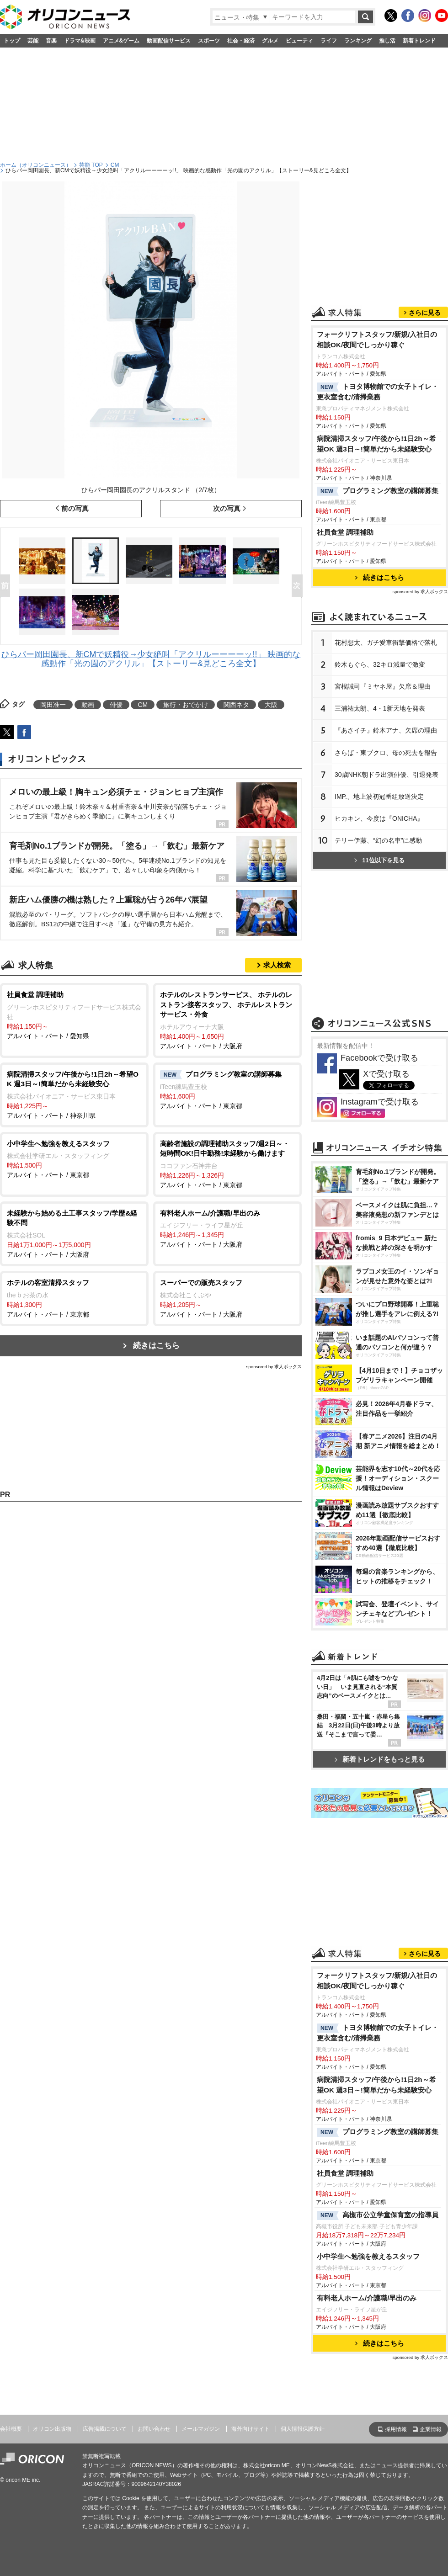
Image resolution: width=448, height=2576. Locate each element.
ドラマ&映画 (80, 40)
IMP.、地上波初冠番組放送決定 (379, 796)
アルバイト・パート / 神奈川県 (74, 1094)
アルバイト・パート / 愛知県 (74, 1015)
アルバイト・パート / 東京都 (227, 1089)
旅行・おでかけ (185, 704)
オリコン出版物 (52, 2429)
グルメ (270, 40)
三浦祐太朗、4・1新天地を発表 (380, 708)
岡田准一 (53, 704)
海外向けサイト (250, 2429)
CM (115, 165)
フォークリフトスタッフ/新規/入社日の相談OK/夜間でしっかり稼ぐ (377, 339)
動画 (87, 704)
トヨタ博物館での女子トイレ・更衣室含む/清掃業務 (377, 391)
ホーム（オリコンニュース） (35, 165)
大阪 (271, 704)
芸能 (32, 40)
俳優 (116, 704)
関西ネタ (236, 704)
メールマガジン (200, 2429)
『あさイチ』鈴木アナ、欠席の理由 (386, 730)
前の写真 (75, 508)
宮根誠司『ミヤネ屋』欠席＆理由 (383, 686)
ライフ (328, 40)
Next (299, 586)
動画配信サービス (169, 40)
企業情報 (431, 2429)
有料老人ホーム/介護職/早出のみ (367, 2298)
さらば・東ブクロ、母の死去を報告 (386, 752)
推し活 (387, 40)
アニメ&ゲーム (121, 40)
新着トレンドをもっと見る (380, 1759)
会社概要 (11, 2429)
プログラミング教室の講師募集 (377, 491)
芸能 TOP (91, 165)
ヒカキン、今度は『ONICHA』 (379, 818)
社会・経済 (241, 40)
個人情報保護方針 (303, 2429)
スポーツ (209, 40)
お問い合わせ (154, 2429)
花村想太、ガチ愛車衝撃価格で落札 (386, 642)
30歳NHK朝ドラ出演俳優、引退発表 (386, 774)
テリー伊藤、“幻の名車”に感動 (378, 840)
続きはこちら (156, 1345)
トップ (12, 40)
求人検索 (277, 965)
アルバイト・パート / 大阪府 (227, 1020)
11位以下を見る (379, 860)
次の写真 (226, 508)
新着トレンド (419, 40)
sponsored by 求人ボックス (274, 1366)
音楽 (51, 40)
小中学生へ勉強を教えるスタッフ (368, 2256)
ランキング (358, 40)
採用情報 (396, 2429)
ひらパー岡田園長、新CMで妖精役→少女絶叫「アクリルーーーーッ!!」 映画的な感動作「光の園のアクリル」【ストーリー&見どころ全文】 (151, 659)
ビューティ (299, 40)
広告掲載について (105, 2429)
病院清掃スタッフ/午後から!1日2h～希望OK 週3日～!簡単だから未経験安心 (376, 444)
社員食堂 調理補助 (345, 532)
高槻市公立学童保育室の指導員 (377, 2215)
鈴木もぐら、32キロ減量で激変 (380, 664)
